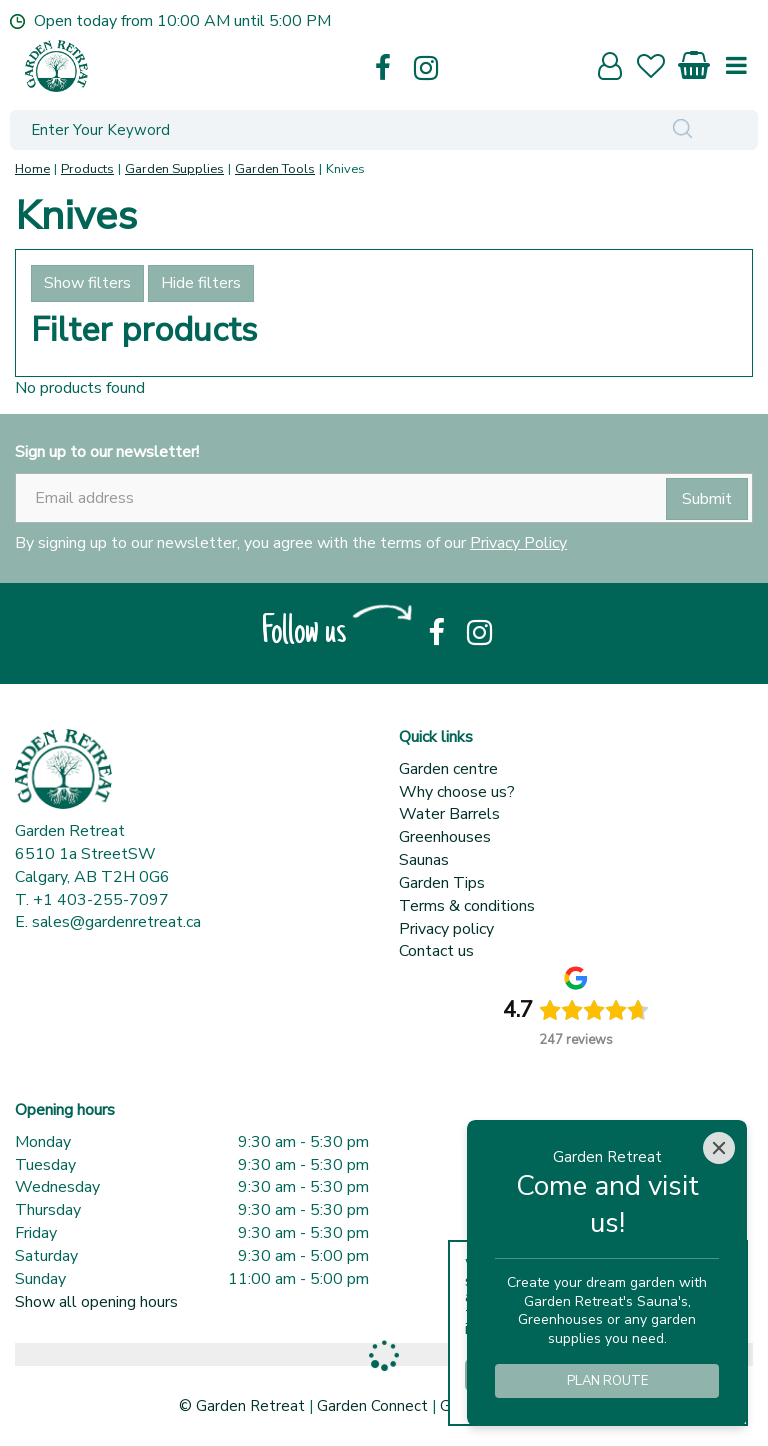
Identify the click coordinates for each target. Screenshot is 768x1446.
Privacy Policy (518, 543)
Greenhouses (445, 837)
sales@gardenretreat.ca (116, 922)
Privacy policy (446, 929)
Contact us (436, 951)
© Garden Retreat (244, 1406)
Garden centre (448, 769)
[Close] (719, 1148)
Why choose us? (457, 792)
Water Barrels (449, 814)
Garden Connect (372, 1406)
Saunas (424, 860)
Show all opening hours (96, 1302)
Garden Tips (442, 883)
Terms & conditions (467, 906)
